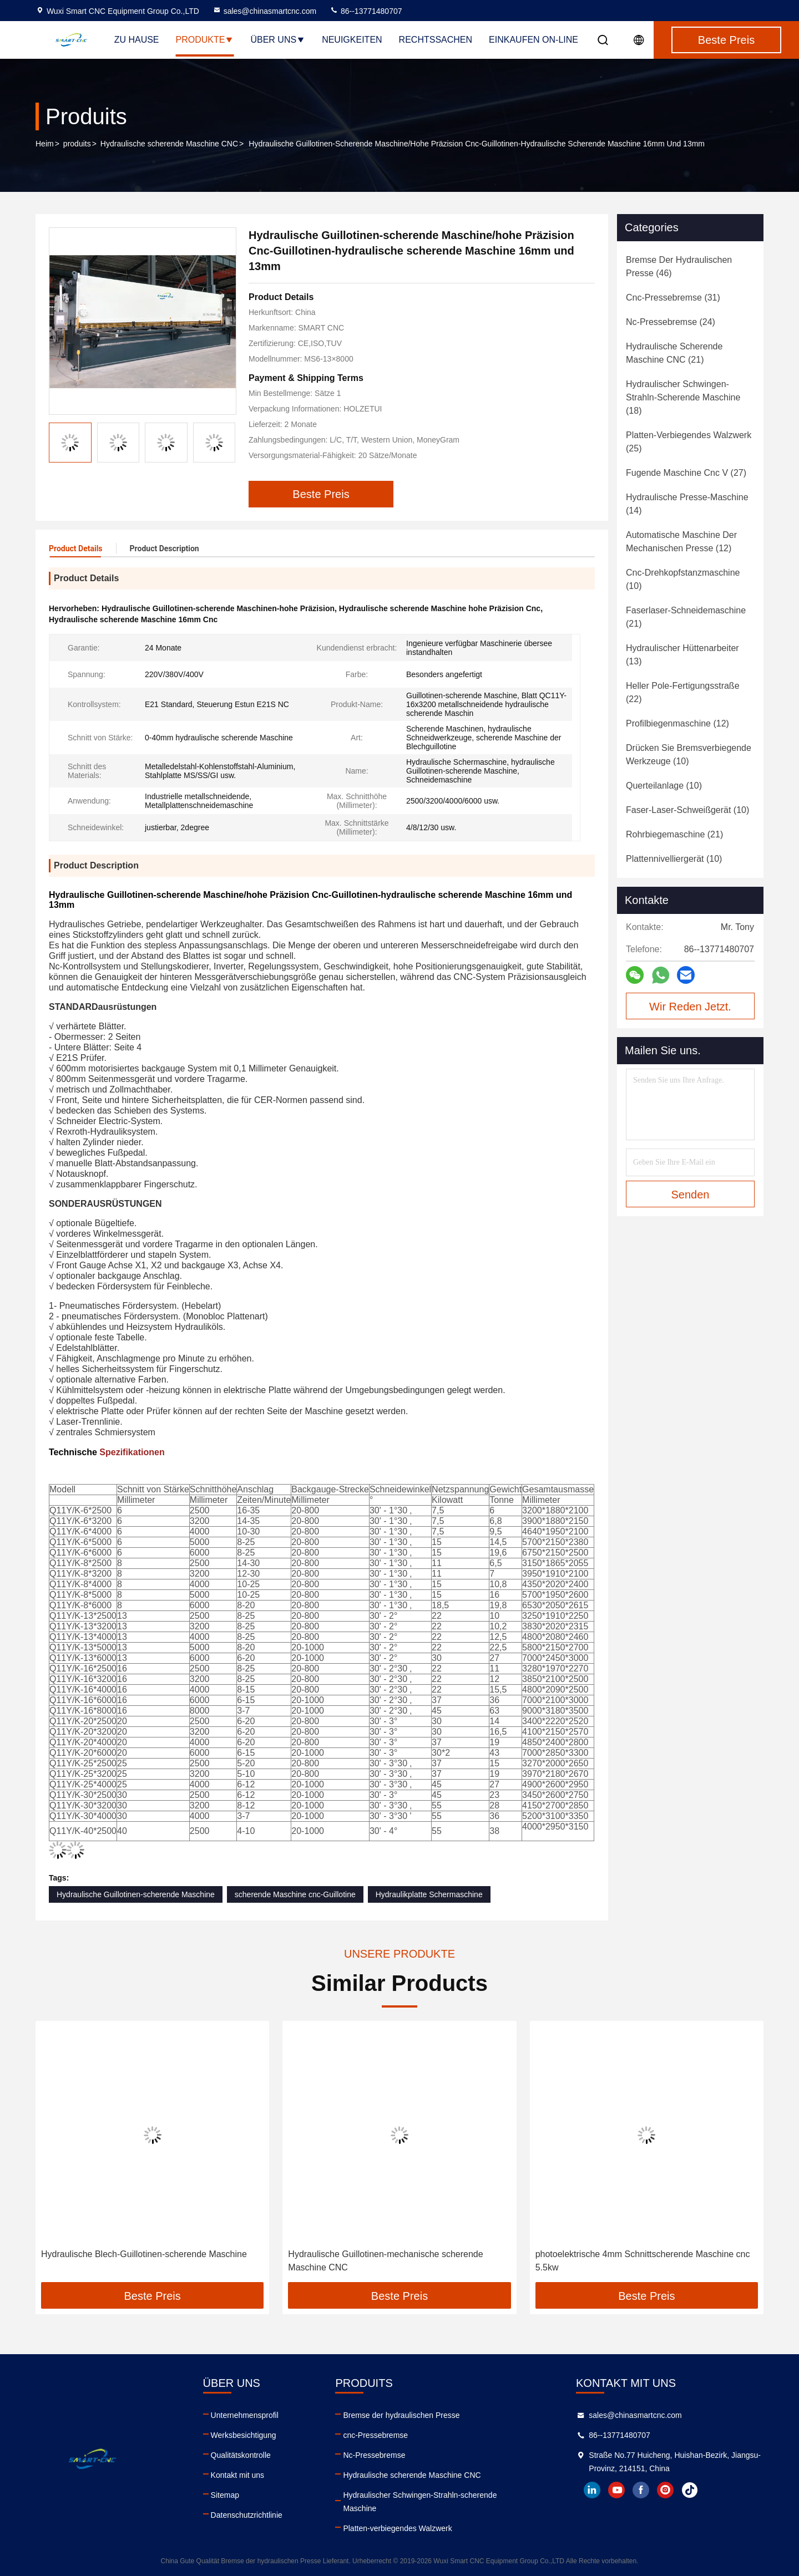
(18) (683, 397)
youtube (616, 2490)
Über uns (277, 39)
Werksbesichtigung (243, 2435)
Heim (45, 143)
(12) (681, 541)
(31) (673, 297)
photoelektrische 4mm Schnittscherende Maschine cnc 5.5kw (642, 2260)
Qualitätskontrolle (241, 2455)
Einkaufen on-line (533, 39)
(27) (686, 472)
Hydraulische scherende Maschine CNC (169, 143)
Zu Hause (136, 39)
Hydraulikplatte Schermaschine (429, 1894)
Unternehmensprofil (245, 2415)
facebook (641, 2490)
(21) (674, 353)
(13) (682, 654)
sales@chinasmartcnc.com (265, 11)
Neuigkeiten (352, 39)
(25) (688, 441)
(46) (679, 266)
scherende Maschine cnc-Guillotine (295, 1894)
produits (77, 143)
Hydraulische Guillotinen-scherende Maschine (136, 1894)
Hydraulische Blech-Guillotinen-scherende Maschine (144, 2254)
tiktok (689, 2490)
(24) (670, 322)
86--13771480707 (366, 11)
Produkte (205, 39)
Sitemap (225, 2495)
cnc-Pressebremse (375, 2435)
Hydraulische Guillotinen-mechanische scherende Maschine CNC (385, 2260)
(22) (683, 692)
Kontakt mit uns (238, 2475)
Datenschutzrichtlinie (246, 2515)
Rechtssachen (435, 39)
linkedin (592, 2490)
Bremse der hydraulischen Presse (401, 2415)
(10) (683, 579)
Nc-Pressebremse (374, 2455)
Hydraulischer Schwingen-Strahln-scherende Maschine (420, 2502)
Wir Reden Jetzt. (690, 1006)
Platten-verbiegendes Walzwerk (397, 2528)
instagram (665, 2490)
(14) (687, 503)
